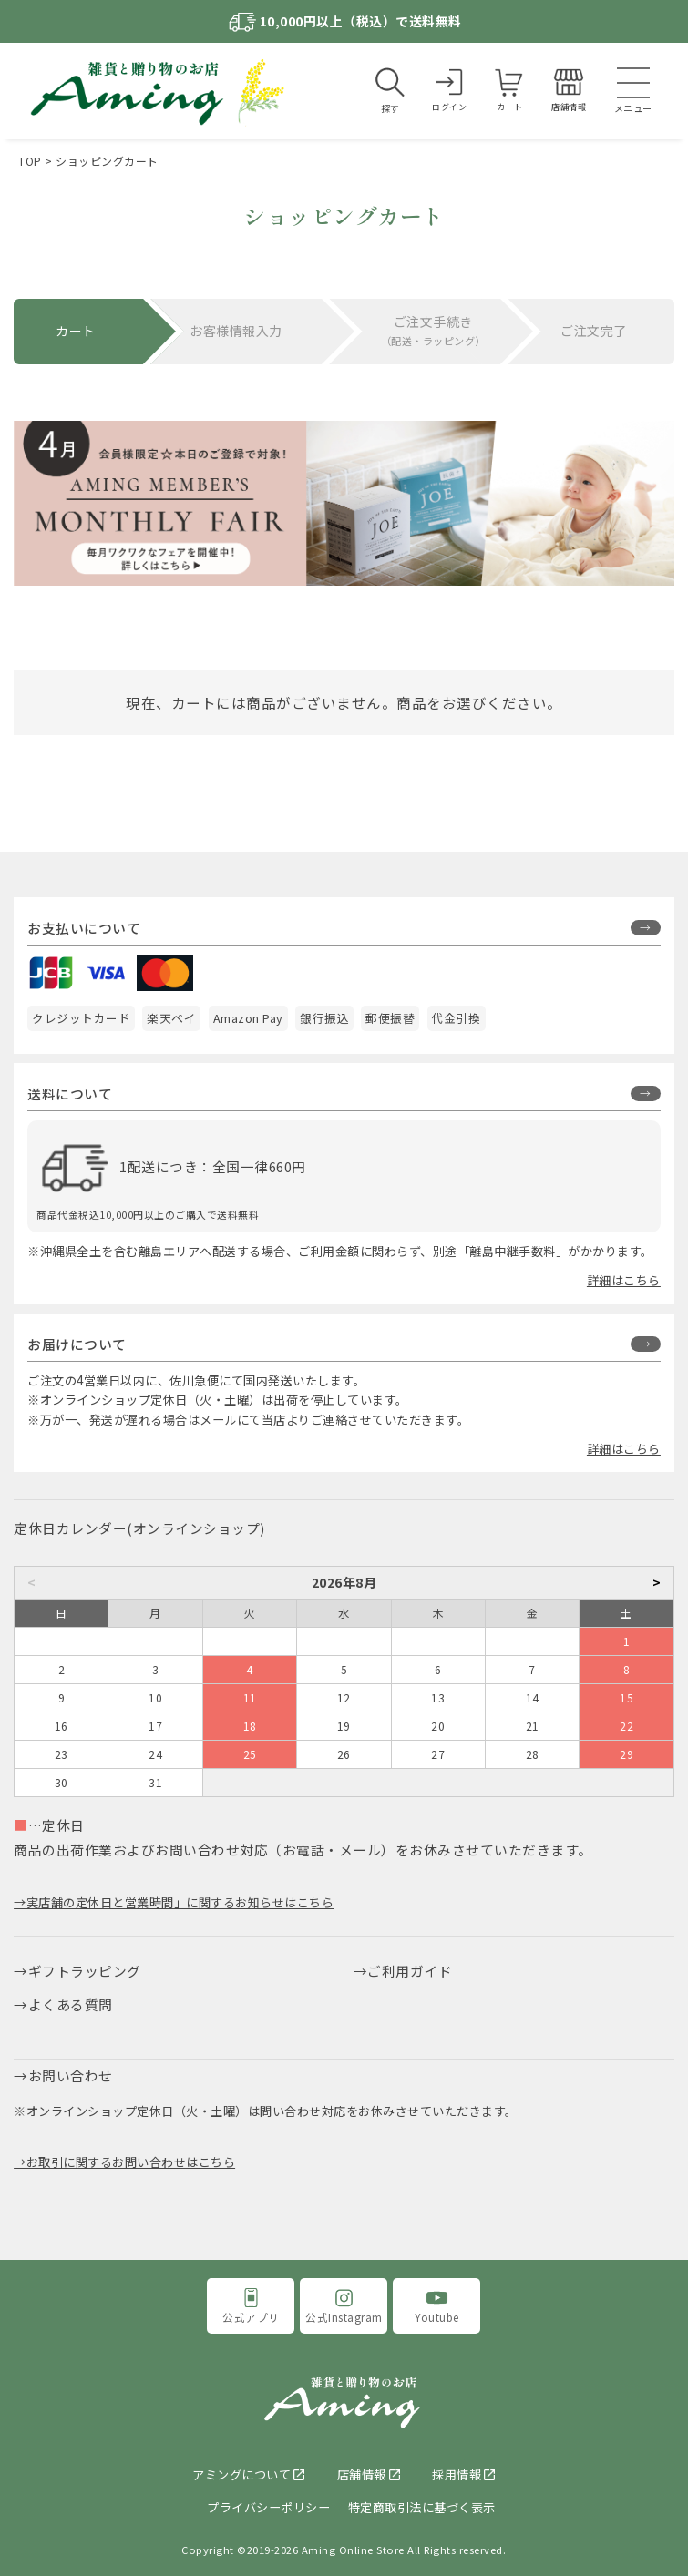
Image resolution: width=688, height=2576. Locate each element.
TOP (30, 161)
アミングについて (241, 2474)
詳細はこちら (624, 1280)
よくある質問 (70, 2004)
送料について (69, 1093)
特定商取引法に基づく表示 (422, 2507)
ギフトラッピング (84, 1970)
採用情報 (456, 2474)
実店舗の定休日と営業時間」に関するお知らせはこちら (180, 1902)
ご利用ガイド (409, 1970)
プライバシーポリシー (268, 2507)
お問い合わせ (70, 2075)
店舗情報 (361, 2474)
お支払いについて (83, 927)
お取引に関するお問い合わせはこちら (131, 2162)
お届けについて (77, 1344)
